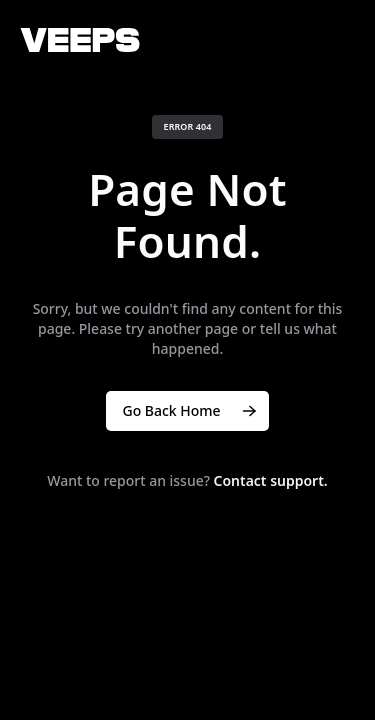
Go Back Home (191, 411)
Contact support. (271, 480)
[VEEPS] (80, 40)
